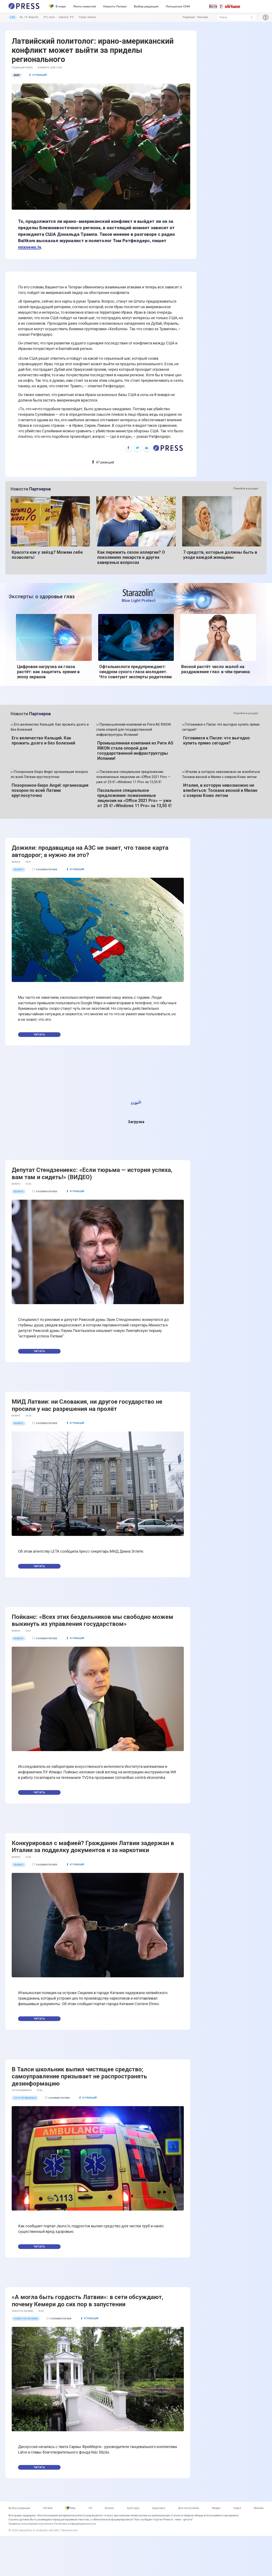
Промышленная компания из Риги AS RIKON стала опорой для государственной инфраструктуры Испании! (135, 653)
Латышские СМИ (178, 6)
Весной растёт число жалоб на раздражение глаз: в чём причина (215, 582)
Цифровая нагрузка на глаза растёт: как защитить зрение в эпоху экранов (48, 584)
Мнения (259, 2400)
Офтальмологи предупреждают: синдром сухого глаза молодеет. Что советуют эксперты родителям (135, 584)
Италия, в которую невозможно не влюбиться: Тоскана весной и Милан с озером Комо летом (220, 688)
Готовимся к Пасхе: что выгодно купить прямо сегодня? (216, 648)
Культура (133, 2400)
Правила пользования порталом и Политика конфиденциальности (52, 2416)
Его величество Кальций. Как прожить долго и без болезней (43, 648)
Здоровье (158, 2400)
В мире (57, 6)
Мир (17, 75)
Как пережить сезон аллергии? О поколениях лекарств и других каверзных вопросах (131, 512)
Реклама (202, 17)
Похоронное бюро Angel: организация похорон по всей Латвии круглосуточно (50, 688)
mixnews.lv (29, 247)
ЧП (90, 2400)
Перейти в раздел (245, 488)
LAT (12, 17)
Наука (237, 2400)
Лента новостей (84, 6)
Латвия (47, 2400)
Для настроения (188, 2400)
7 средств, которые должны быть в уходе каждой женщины (220, 509)
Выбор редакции (146, 6)
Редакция (189, 17)
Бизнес (109, 2400)
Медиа (216, 2400)
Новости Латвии (115, 6)
